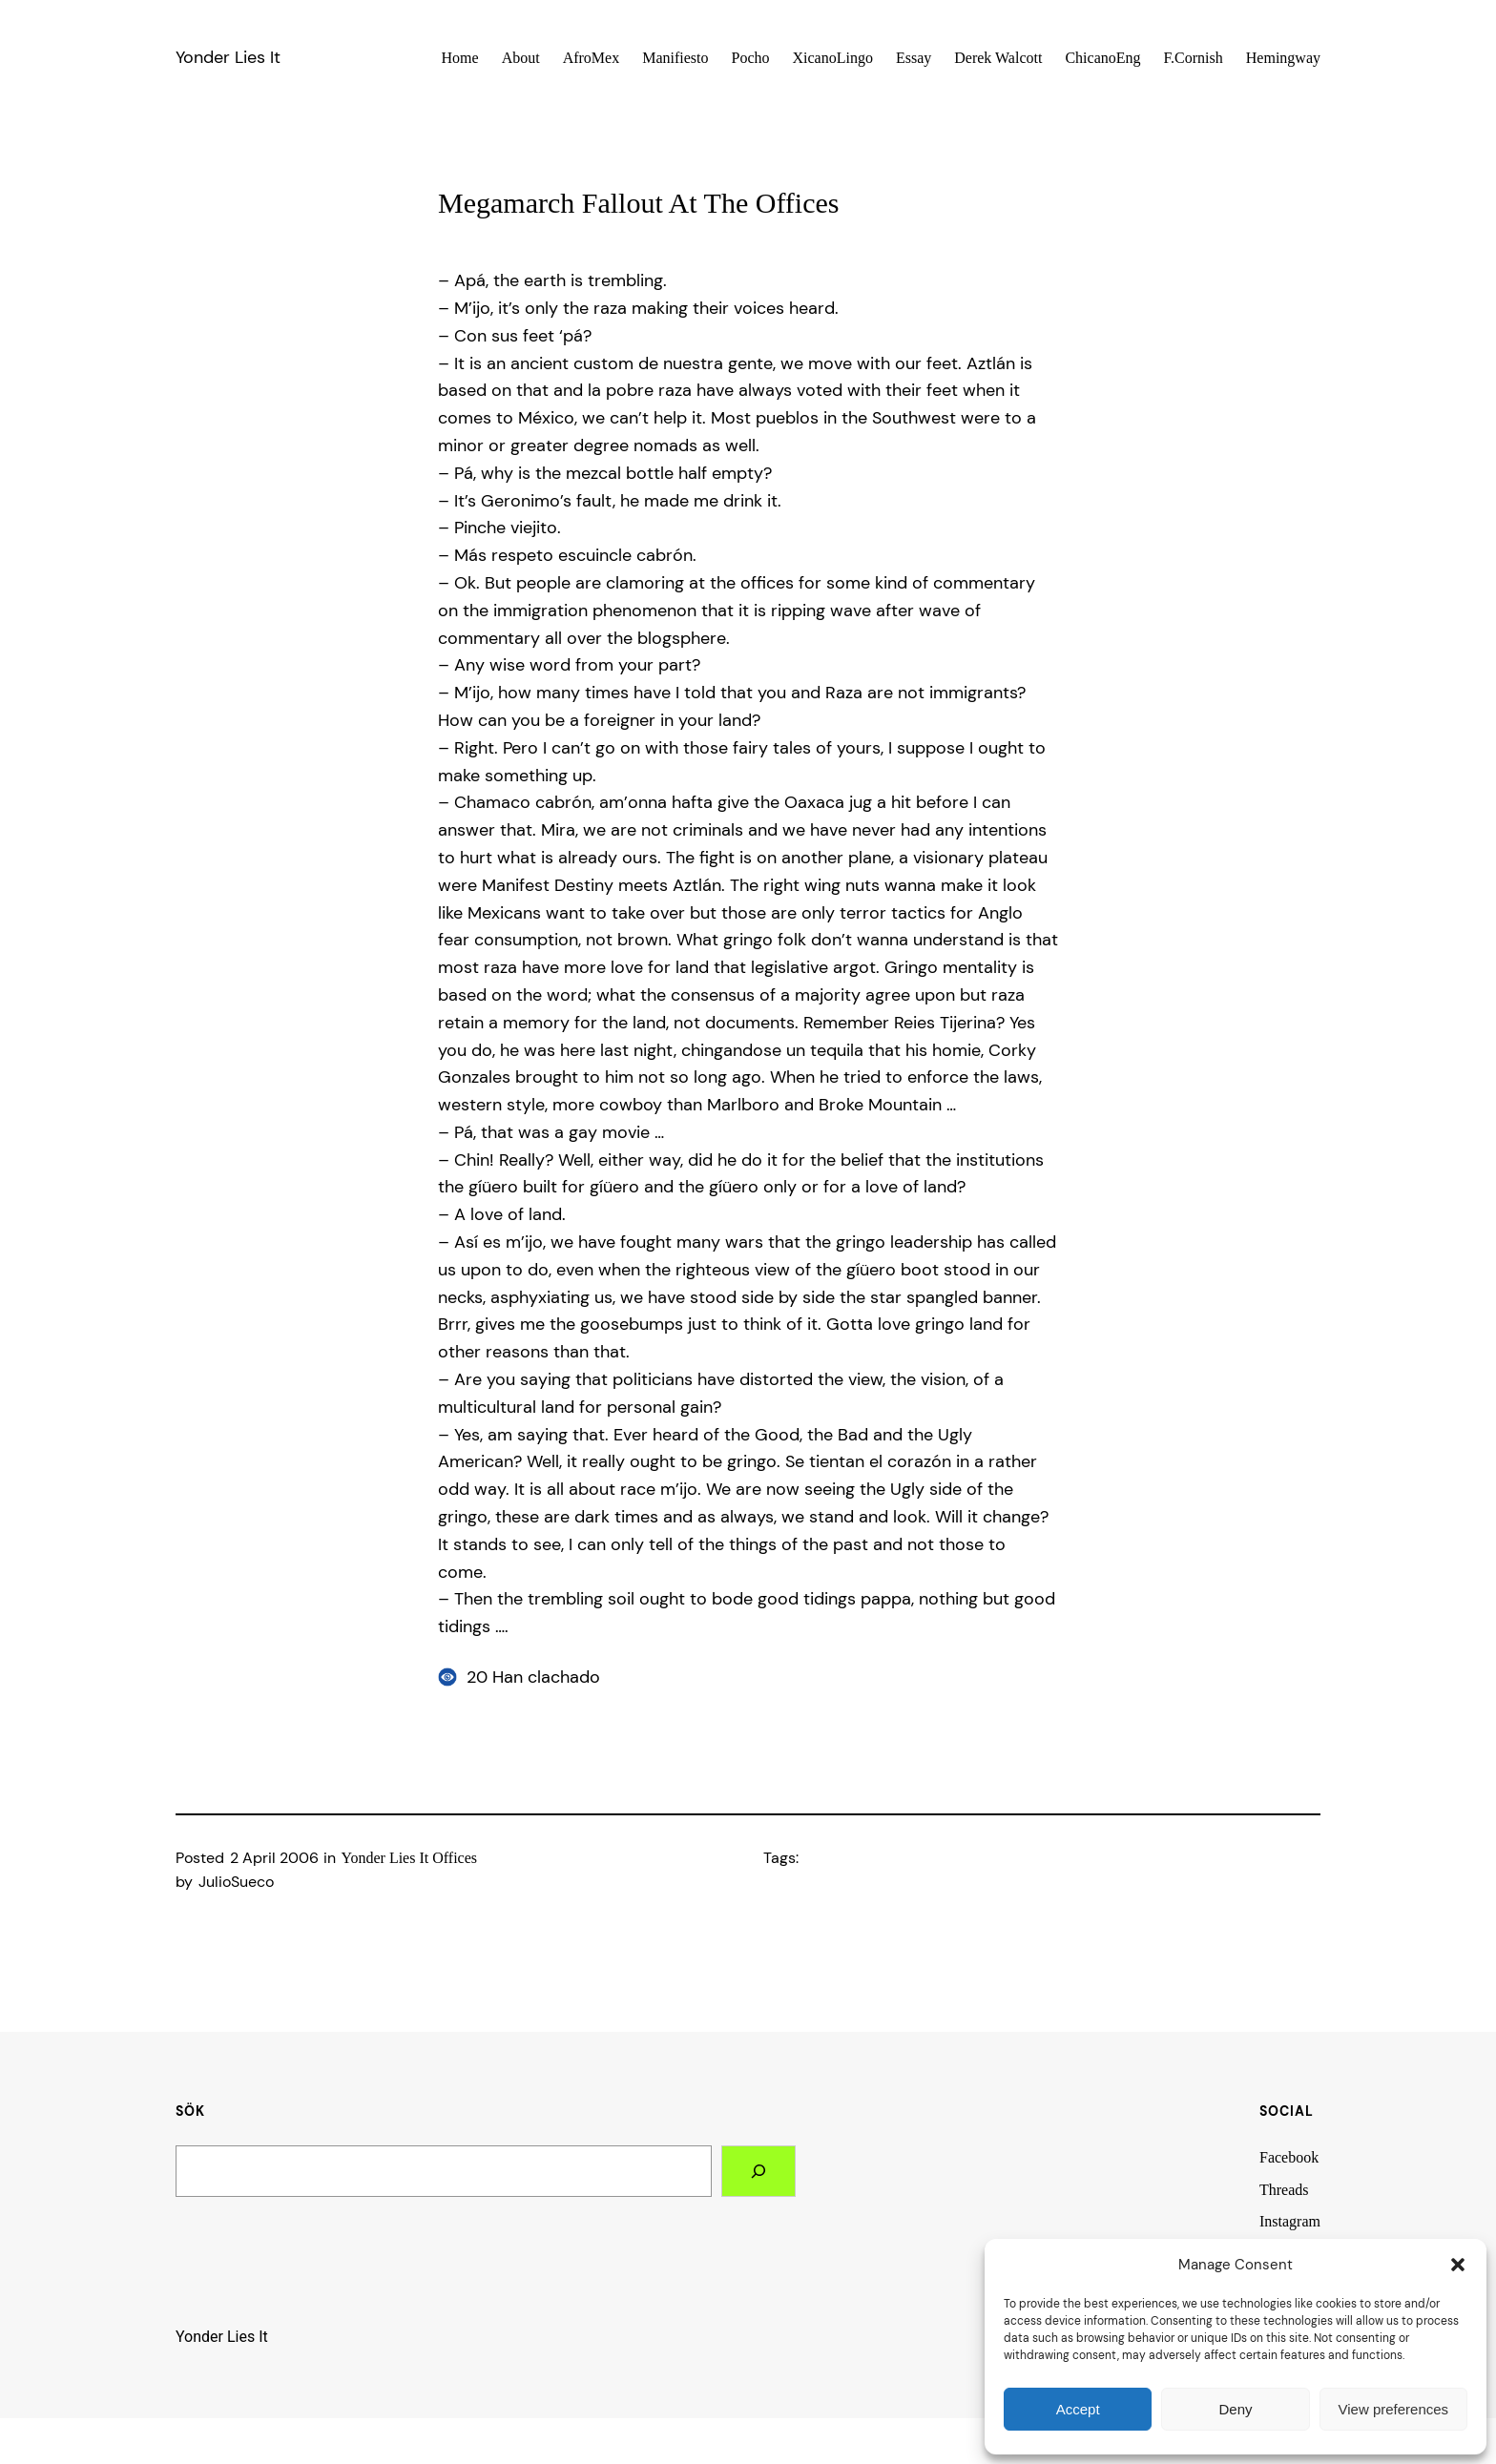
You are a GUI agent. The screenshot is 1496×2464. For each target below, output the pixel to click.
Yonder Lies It (228, 57)
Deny (1235, 2409)
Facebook (1289, 2157)
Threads (1284, 2190)
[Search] (758, 2171)
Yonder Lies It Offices (410, 1858)
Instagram (1289, 2221)
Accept (1078, 2409)
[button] (1457, 2264)
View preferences (1394, 2409)
